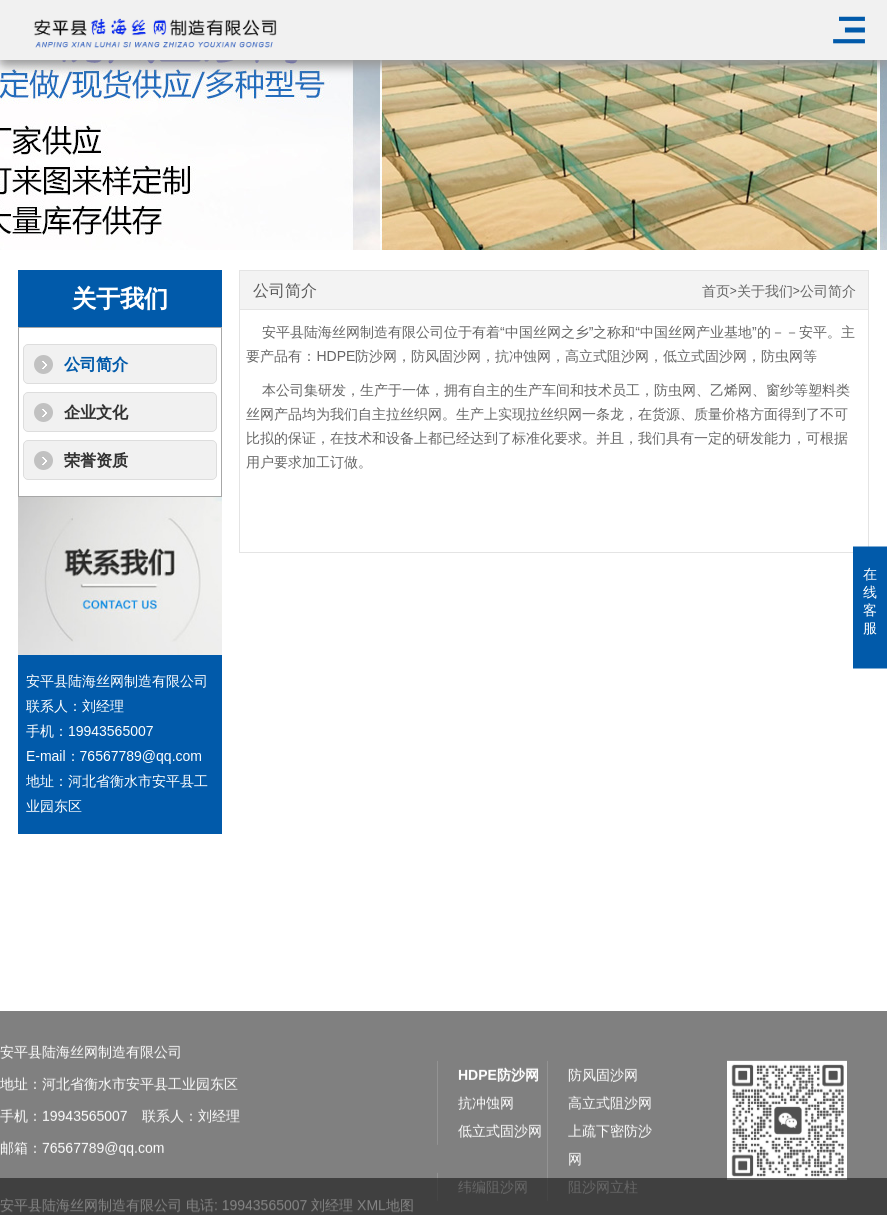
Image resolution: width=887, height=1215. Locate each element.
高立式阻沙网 (607, 356)
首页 (716, 291)
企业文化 (96, 412)
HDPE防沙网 (356, 356)
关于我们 (765, 291)
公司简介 (96, 364)
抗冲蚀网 (523, 356)
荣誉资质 (96, 460)
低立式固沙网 (705, 356)
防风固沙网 (446, 356)
